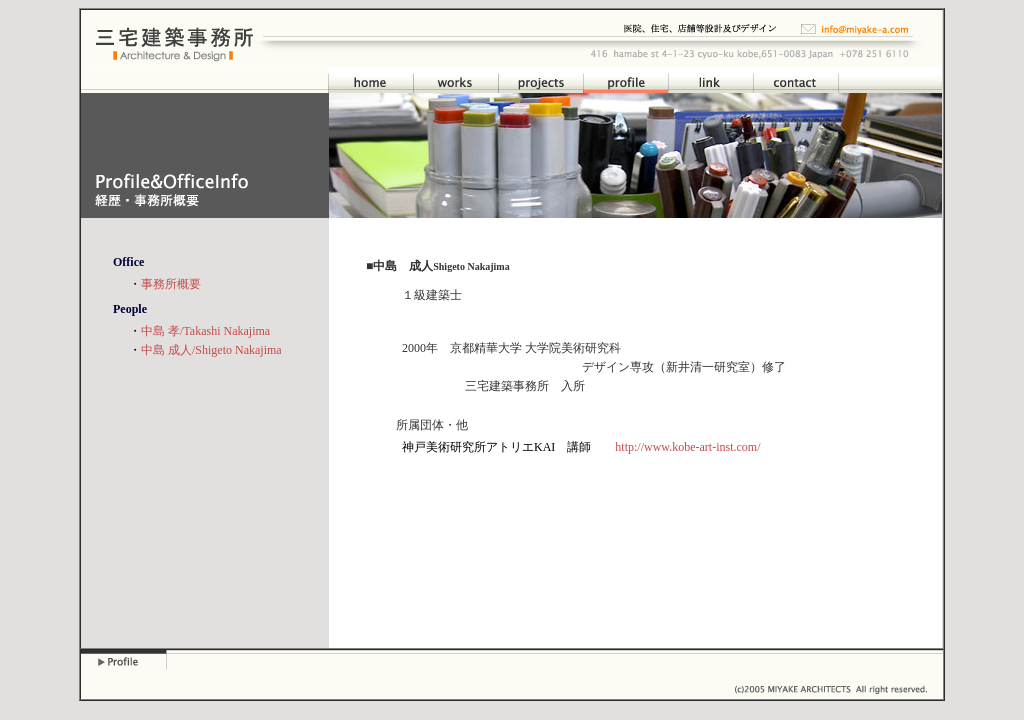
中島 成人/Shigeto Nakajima (211, 350)
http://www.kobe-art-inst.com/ (687, 447)
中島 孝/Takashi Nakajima (205, 331)
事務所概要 (171, 284)
